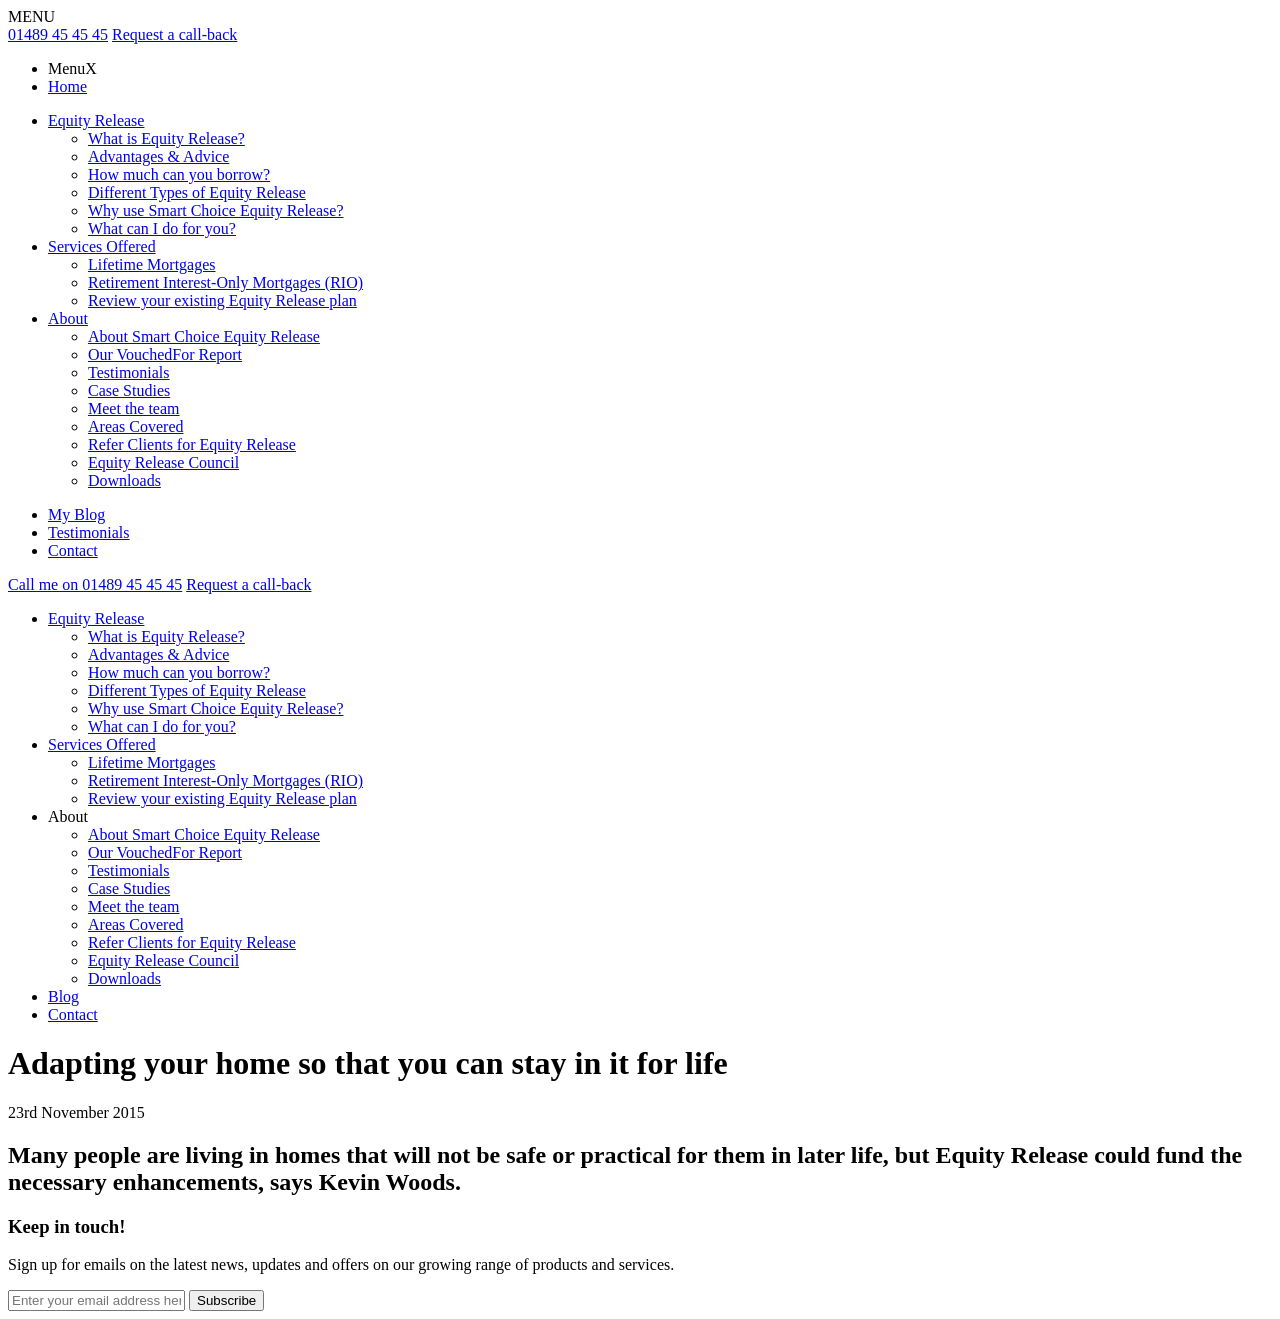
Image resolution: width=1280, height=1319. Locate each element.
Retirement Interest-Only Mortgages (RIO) (225, 282)
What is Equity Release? (166, 138)
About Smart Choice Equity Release (204, 336)
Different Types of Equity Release (197, 192)
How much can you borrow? (179, 174)
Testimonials (129, 372)
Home (67, 86)
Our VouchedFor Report (165, 354)
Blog (63, 996)
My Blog (76, 514)
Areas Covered (136, 426)
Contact (73, 550)
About (68, 318)
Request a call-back (174, 34)
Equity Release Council (163, 462)
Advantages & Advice (158, 156)
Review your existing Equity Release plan (222, 300)
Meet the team (134, 408)
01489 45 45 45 (58, 34)
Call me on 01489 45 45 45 (95, 584)
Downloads (124, 480)
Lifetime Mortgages (152, 264)
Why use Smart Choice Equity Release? (215, 210)
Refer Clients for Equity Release (192, 444)
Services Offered (102, 246)
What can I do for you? (162, 228)
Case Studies (129, 390)
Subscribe (226, 1300)
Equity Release (96, 120)
